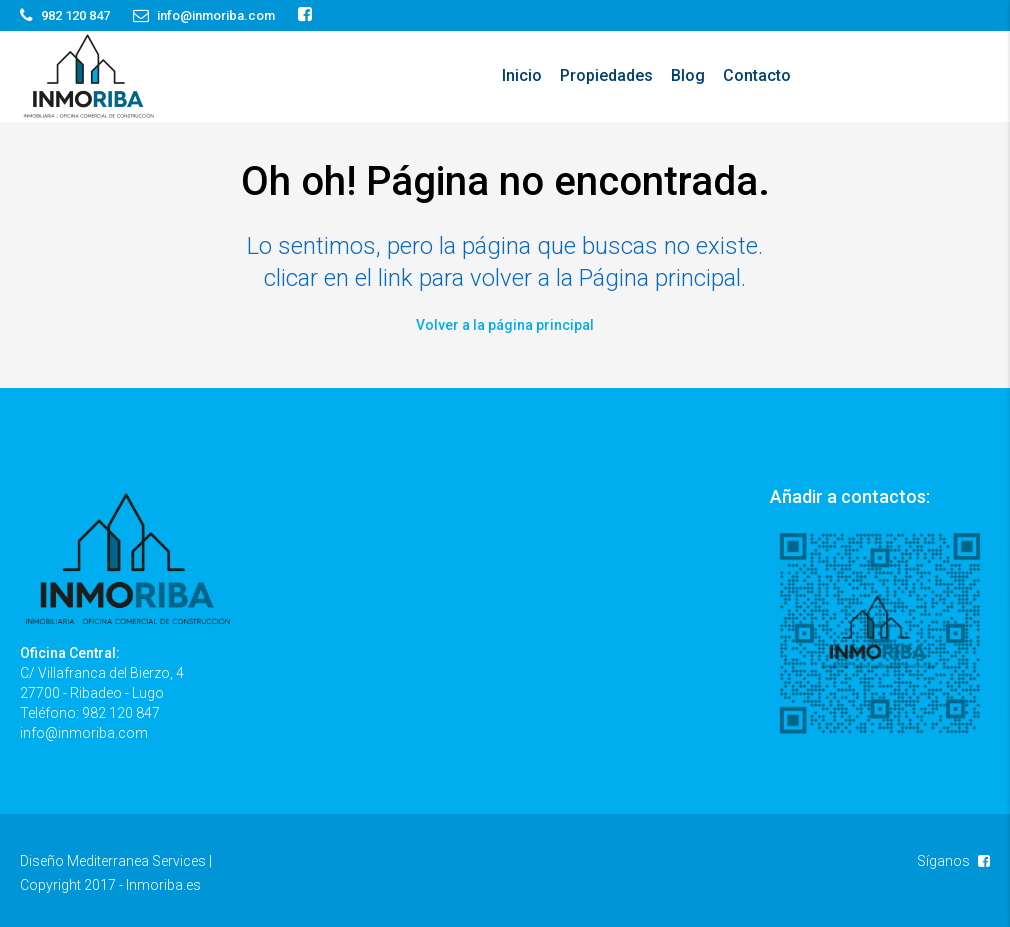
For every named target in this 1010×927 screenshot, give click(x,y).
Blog (688, 75)
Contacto (757, 75)
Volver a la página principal (505, 325)
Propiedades (606, 75)
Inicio (522, 75)
